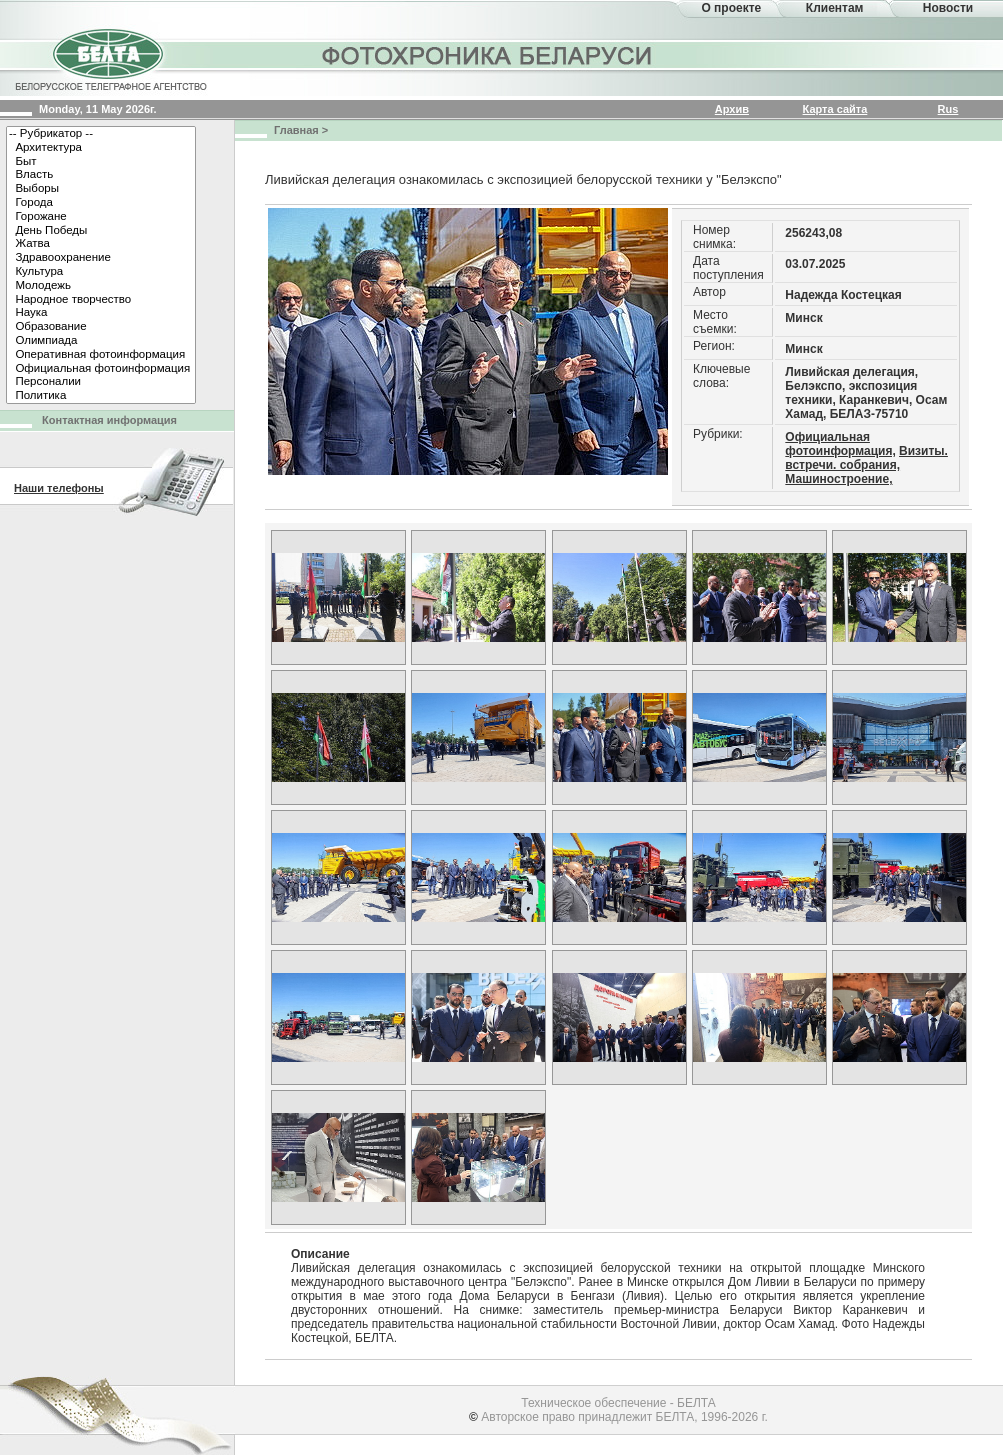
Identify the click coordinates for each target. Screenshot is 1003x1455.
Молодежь (101, 286)
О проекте (731, 8)
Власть (101, 175)
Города (101, 203)
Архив (732, 109)
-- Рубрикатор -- (101, 134)
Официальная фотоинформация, (840, 444)
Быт (101, 162)
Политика (101, 396)
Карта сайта (835, 109)
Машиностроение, (838, 479)
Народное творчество (101, 300)
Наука (101, 313)
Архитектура (101, 148)
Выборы (101, 189)
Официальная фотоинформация (101, 369)
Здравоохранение (101, 258)
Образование (101, 327)
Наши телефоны (59, 488)
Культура (101, 272)
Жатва (101, 244)
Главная (296, 130)
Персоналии (101, 382)
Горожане (101, 217)
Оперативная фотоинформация (101, 355)
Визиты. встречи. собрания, (866, 458)
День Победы (101, 231)
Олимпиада (101, 341)
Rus (948, 109)
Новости (948, 8)
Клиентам (835, 8)
